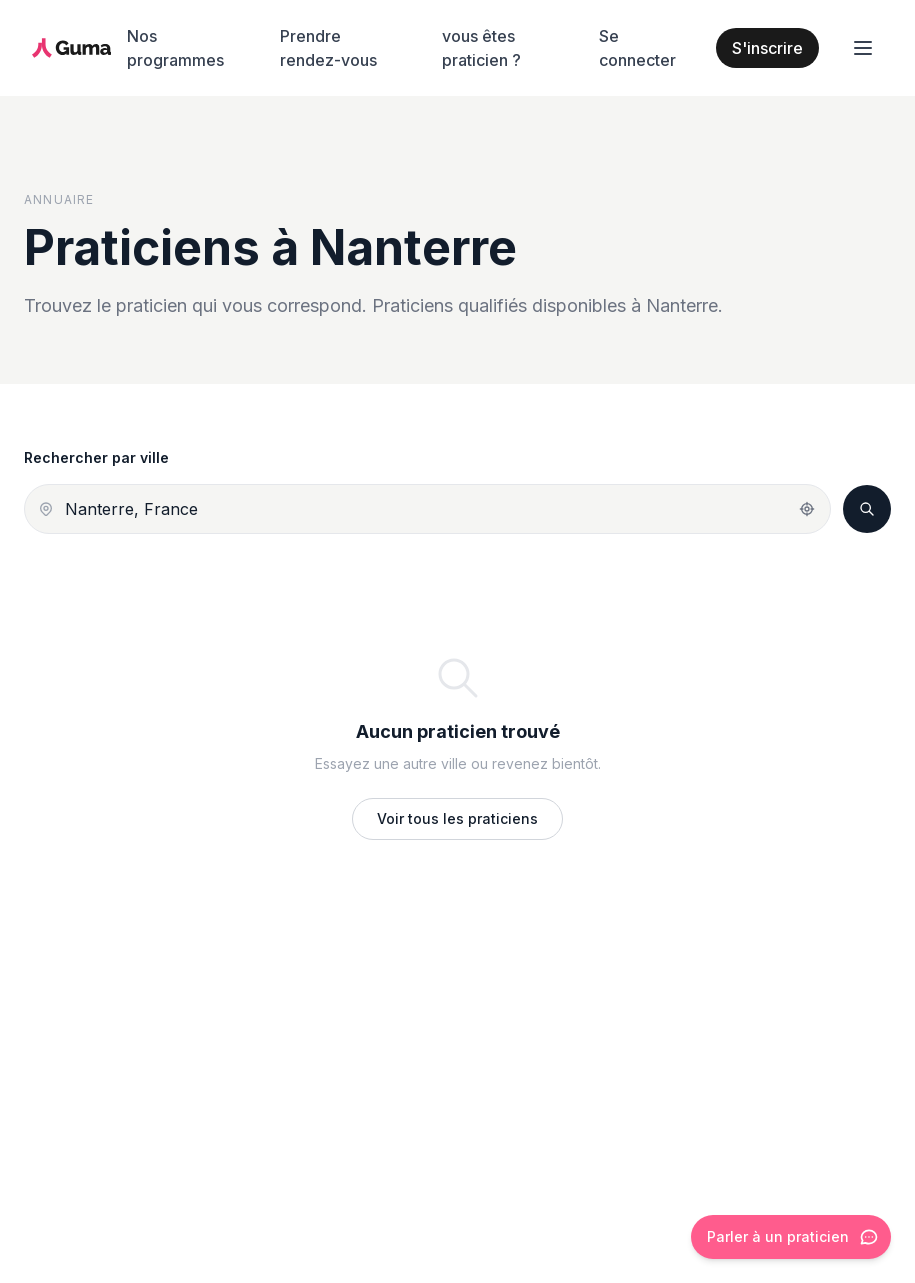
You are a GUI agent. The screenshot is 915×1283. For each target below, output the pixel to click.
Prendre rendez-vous (328, 48)
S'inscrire (767, 48)
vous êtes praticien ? (481, 48)
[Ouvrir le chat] (791, 1237)
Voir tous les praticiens (457, 818)
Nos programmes (175, 48)
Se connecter (637, 48)
